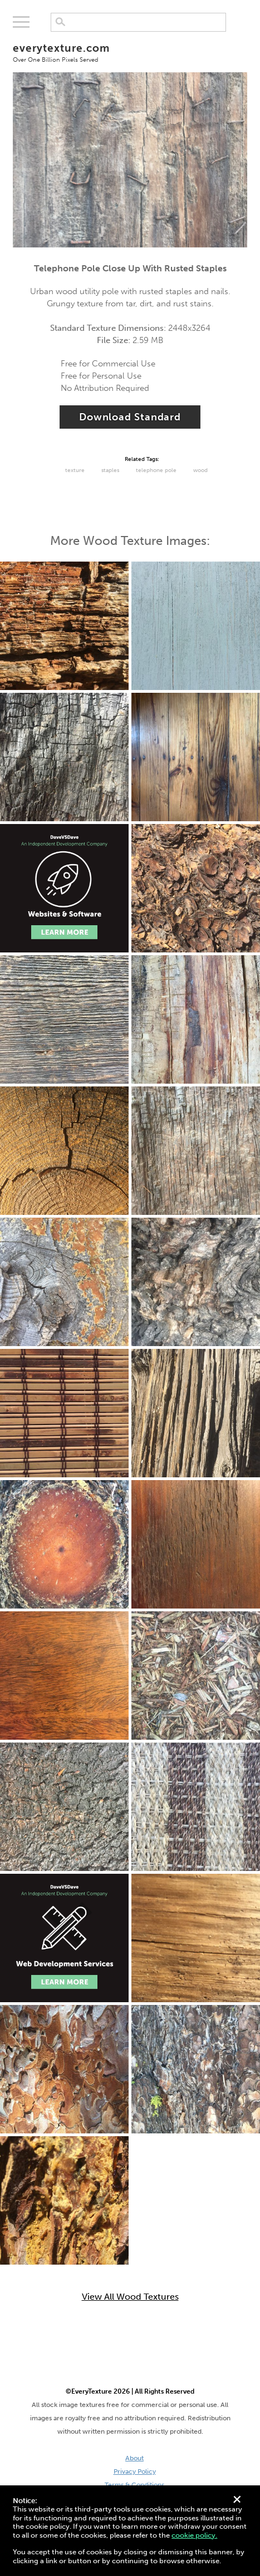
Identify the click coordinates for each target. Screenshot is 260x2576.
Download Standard (130, 417)
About (134, 2458)
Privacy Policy (135, 2471)
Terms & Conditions (134, 2485)
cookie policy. (194, 2535)
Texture (75, 470)
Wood (200, 470)
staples (110, 470)
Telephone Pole (156, 470)
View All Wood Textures (130, 2296)
